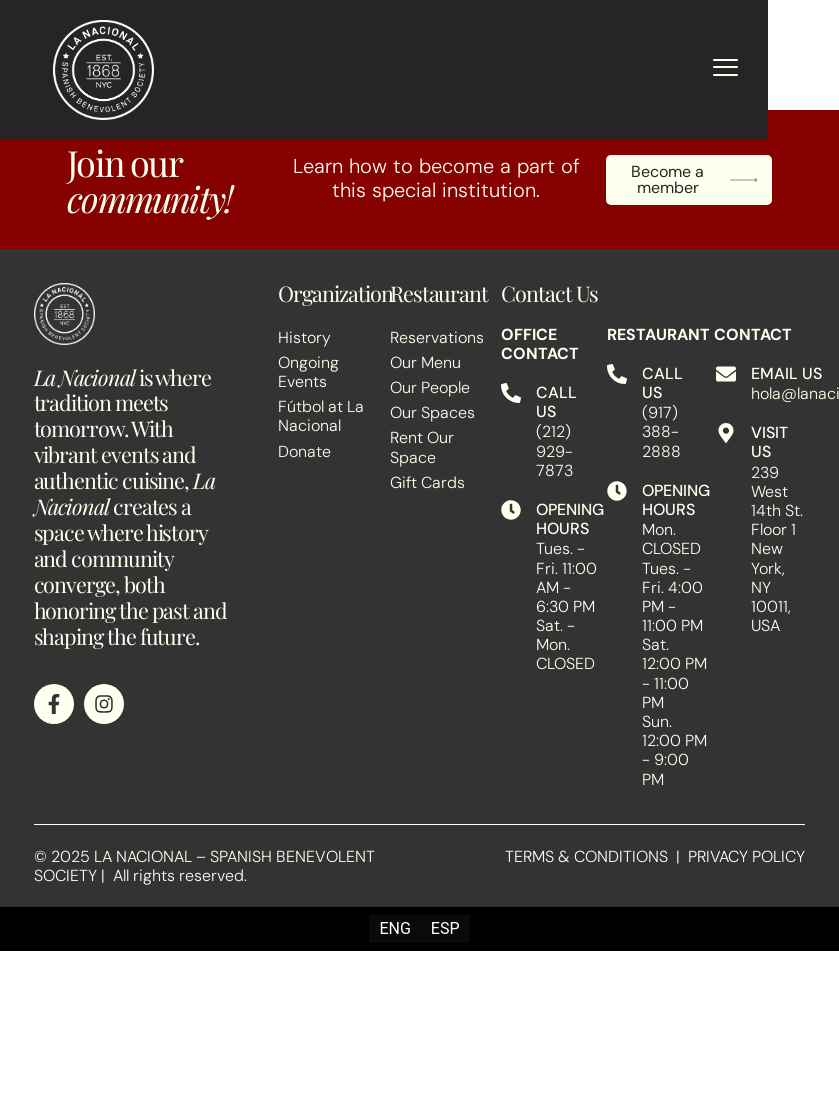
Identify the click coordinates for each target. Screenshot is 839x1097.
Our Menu (425, 362)
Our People (430, 387)
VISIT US (769, 442)
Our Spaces (432, 412)
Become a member (694, 180)
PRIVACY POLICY (746, 856)
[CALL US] (511, 393)
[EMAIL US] (726, 374)
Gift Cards (427, 482)
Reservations (435, 337)
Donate (304, 451)
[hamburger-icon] (725, 70)
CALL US (556, 402)
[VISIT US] (726, 433)
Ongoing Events (308, 372)
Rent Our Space (422, 447)
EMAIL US (786, 373)
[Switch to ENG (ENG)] (394, 929)
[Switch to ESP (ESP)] (445, 929)
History (304, 337)
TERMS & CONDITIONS (586, 856)
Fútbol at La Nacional (321, 416)
